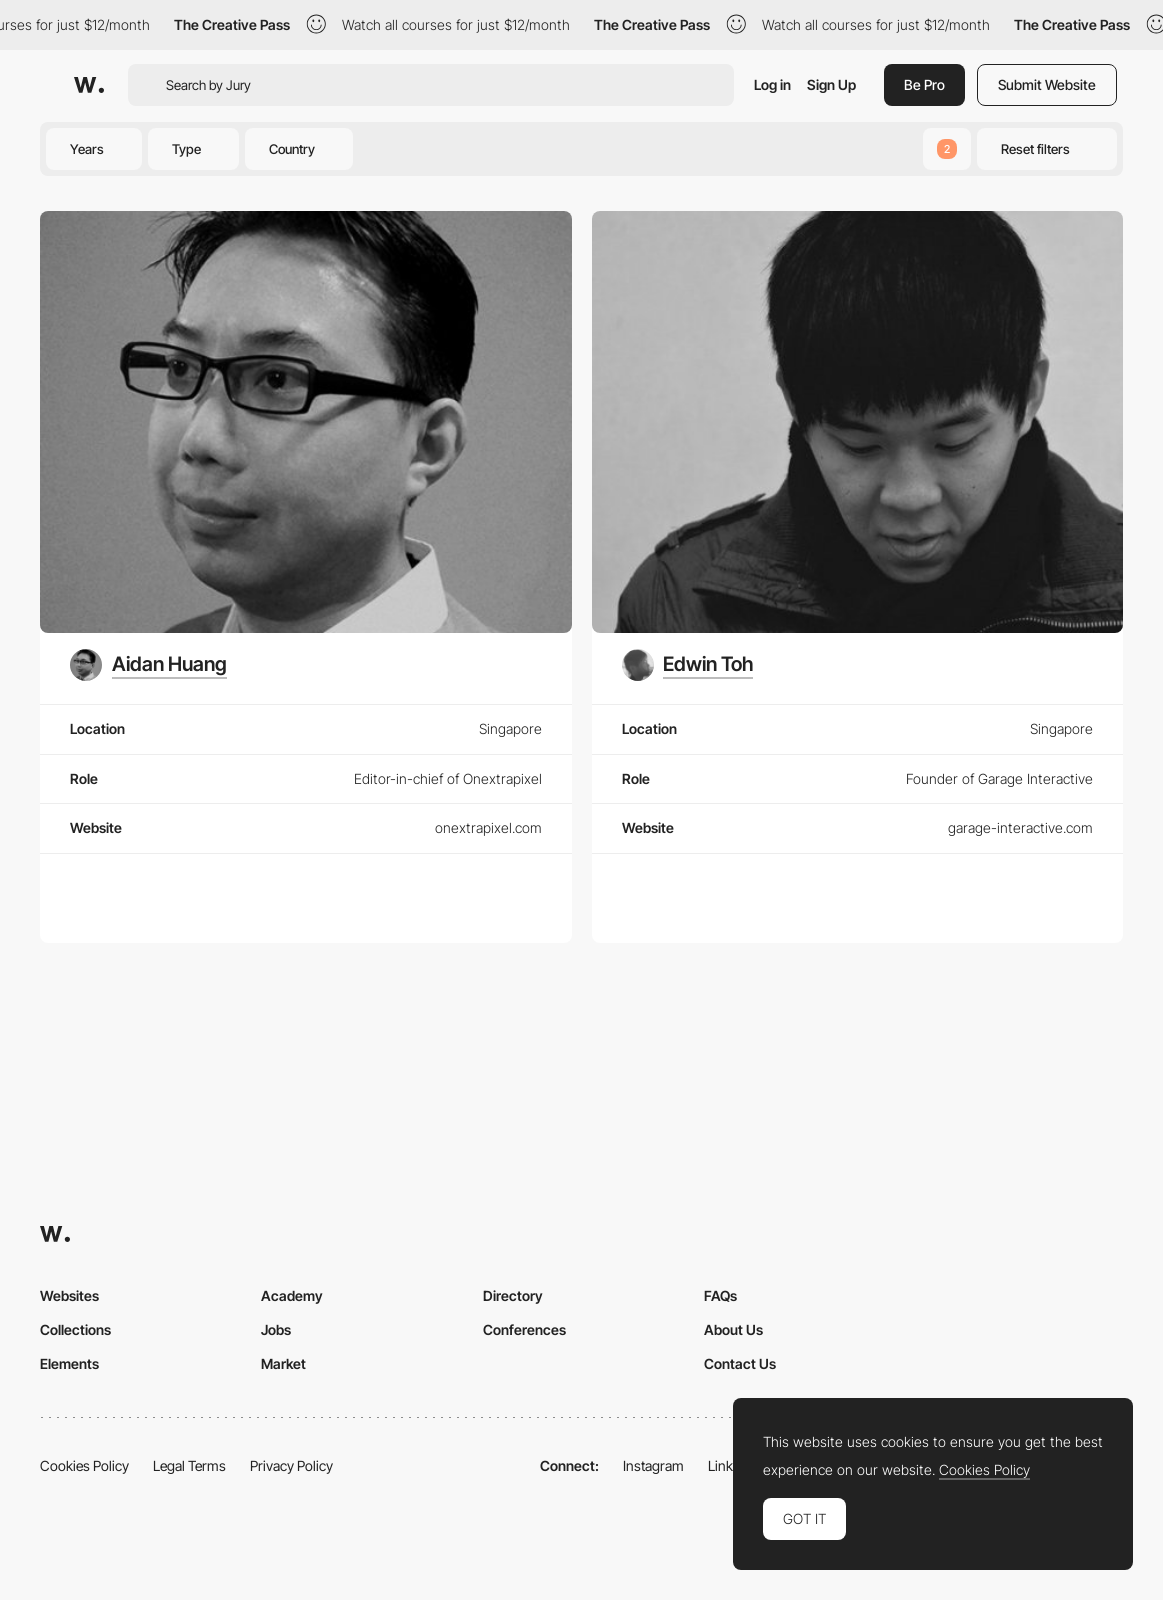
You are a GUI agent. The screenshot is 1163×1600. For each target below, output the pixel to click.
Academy (292, 1295)
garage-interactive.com (1020, 827)
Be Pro (924, 84)
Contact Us (740, 1363)
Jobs (276, 1329)
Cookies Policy (84, 1465)
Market (283, 1363)
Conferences (524, 1329)
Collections (75, 1329)
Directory (513, 1295)
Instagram (653, 1465)
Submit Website (1047, 84)
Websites (69, 1295)
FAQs (720, 1295)
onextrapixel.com (488, 827)
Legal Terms (189, 1465)
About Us (733, 1329)
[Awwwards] (89, 85)
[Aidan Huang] (148, 665)
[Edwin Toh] (688, 665)
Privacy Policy (291, 1465)
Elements (69, 1363)
